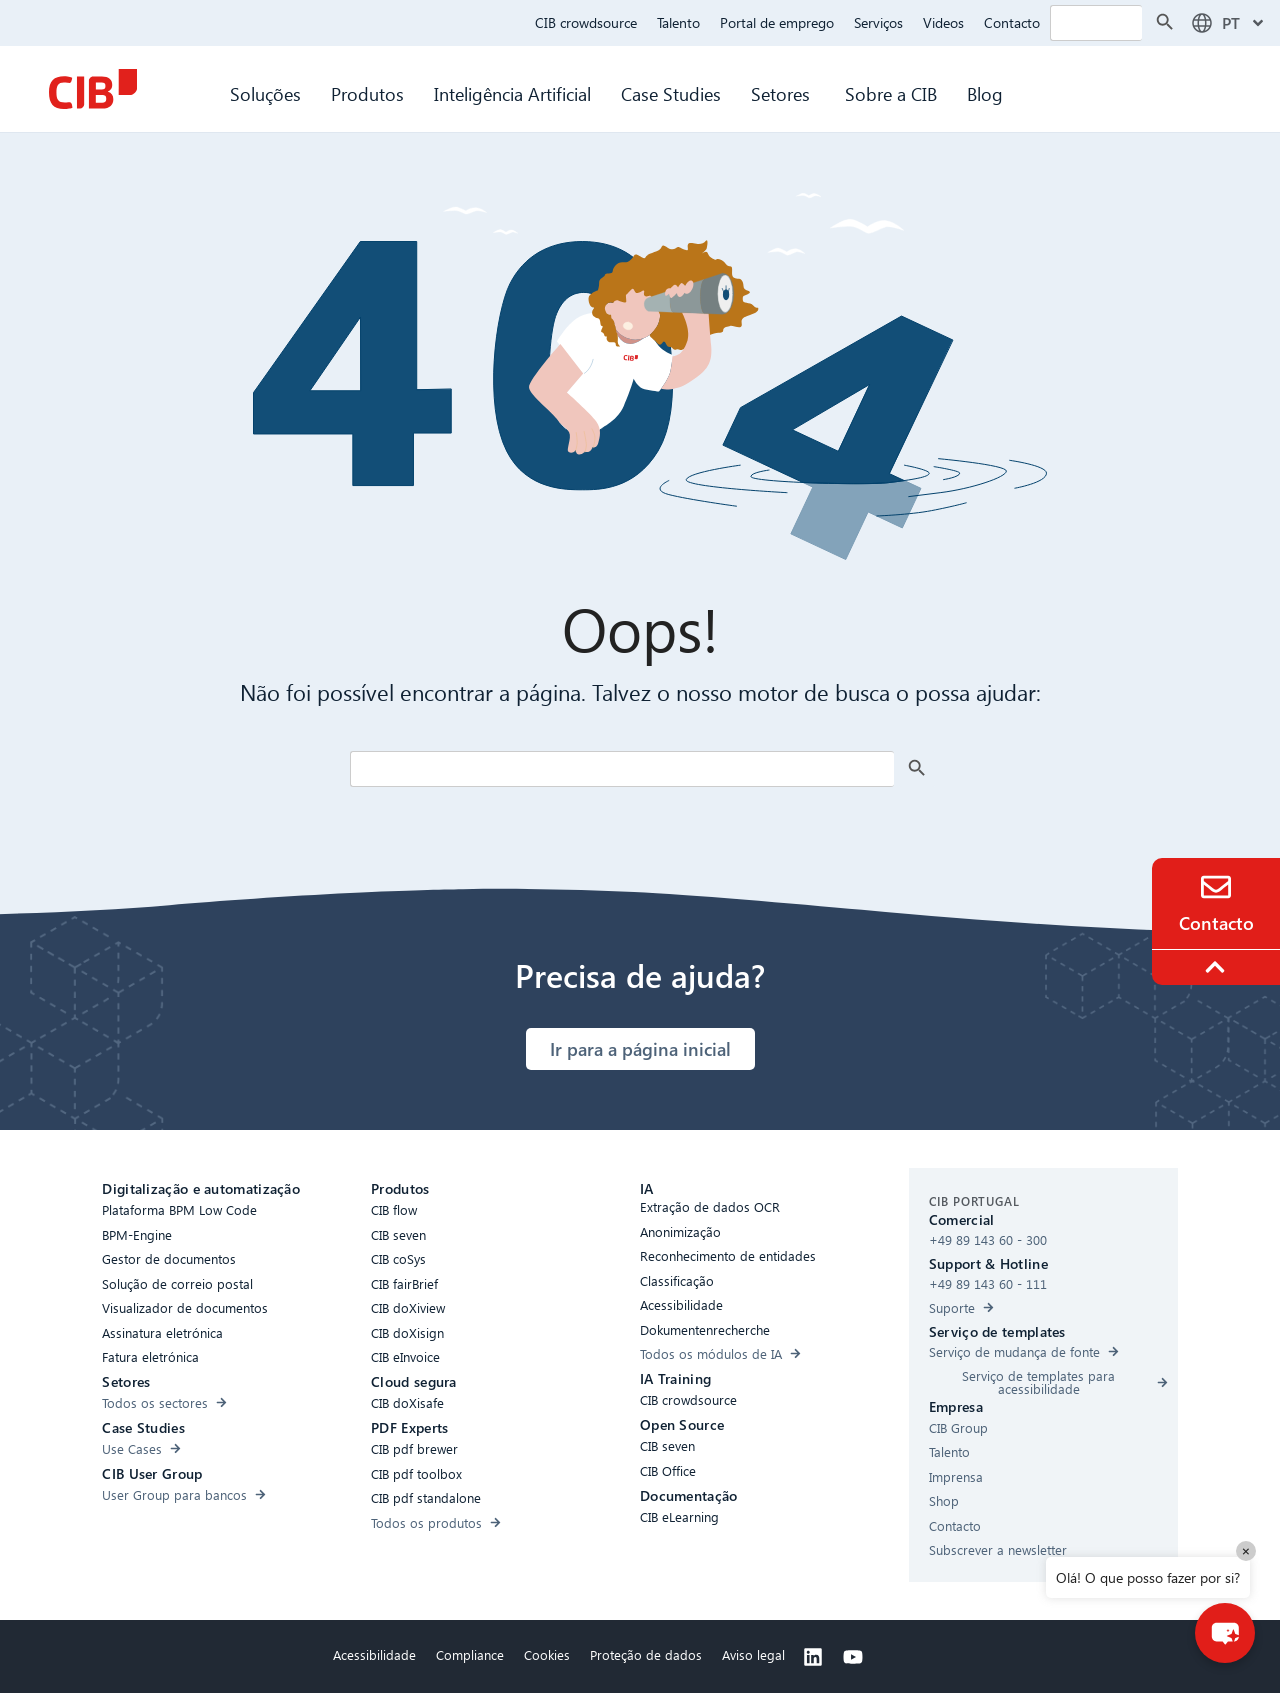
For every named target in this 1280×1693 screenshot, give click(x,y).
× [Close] (1246, 1550)
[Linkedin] (813, 1657)
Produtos (367, 93)
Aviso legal (753, 1654)
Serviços (878, 22)
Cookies (547, 1654)
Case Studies (671, 93)
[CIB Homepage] (93, 89)
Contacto (1012, 22)
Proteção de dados (646, 1654)
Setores (783, 93)
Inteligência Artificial (512, 93)
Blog (985, 93)
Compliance (470, 1654)
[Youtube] (853, 1657)
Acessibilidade (374, 1654)
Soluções (265, 93)
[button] (1225, 1633)
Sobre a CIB (891, 93)
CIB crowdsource (586, 22)
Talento (678, 22)
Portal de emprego (777, 22)
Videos (943, 22)
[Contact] (1216, 887)
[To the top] (1218, 967)
